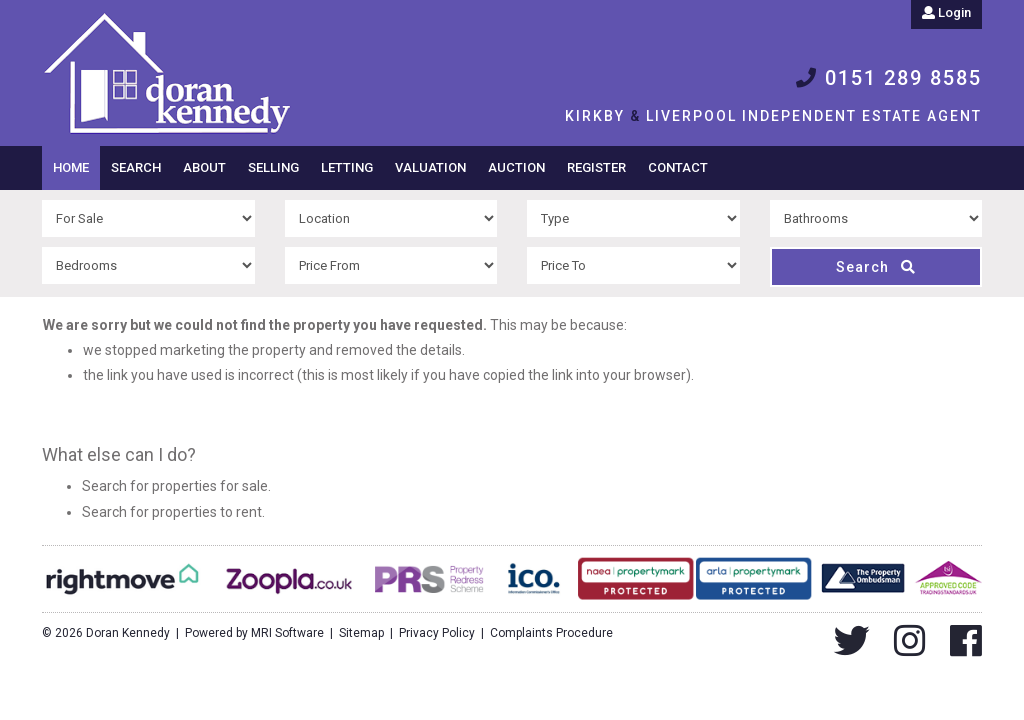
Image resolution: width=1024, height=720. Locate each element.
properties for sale (210, 486)
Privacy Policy (437, 633)
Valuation (430, 167)
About (204, 167)
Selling (273, 167)
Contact (678, 167)
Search (876, 267)
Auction (516, 167)
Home (71, 167)
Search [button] (136, 167)
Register (596, 167)
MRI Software (287, 633)
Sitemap (361, 633)
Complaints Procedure (551, 633)
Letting (347, 167)
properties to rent (207, 512)
